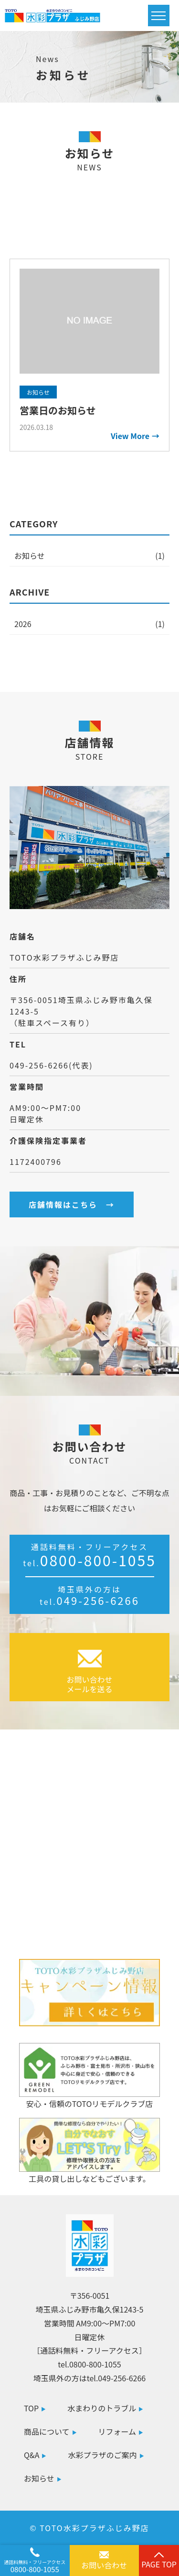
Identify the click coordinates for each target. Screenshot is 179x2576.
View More (130, 435)
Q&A (31, 2455)
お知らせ (29, 555)
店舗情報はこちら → (72, 1204)
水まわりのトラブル (101, 2408)
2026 (23, 623)
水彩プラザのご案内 (102, 2455)
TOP (31, 2408)
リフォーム (117, 2431)
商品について (47, 2431)
